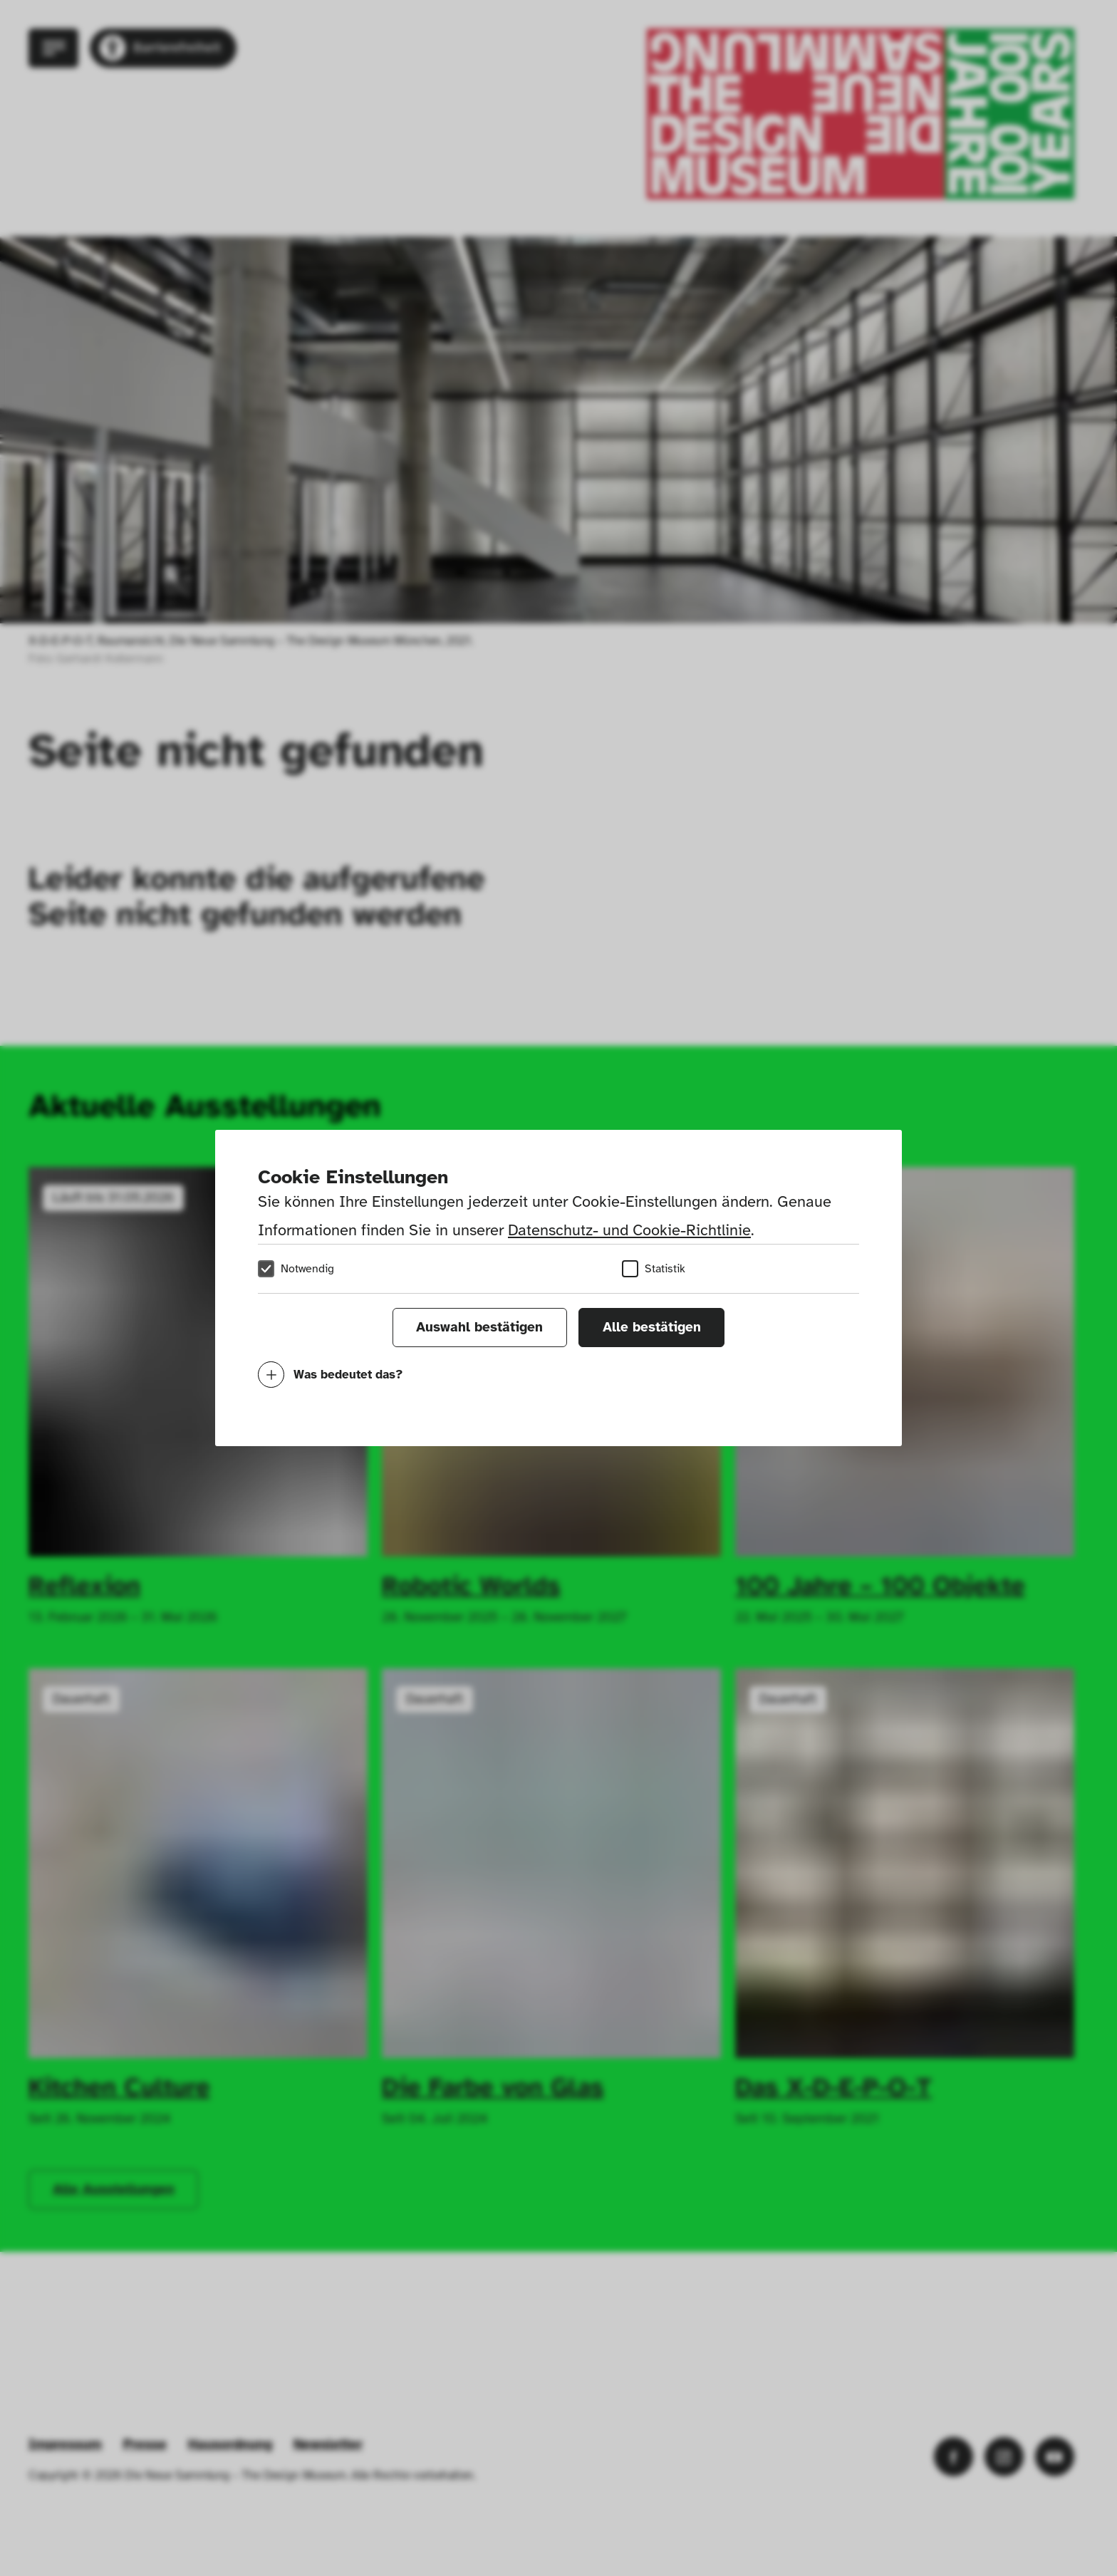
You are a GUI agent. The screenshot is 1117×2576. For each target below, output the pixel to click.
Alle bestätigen (652, 1327)
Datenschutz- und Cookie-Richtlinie (629, 1230)
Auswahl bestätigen (479, 1327)
